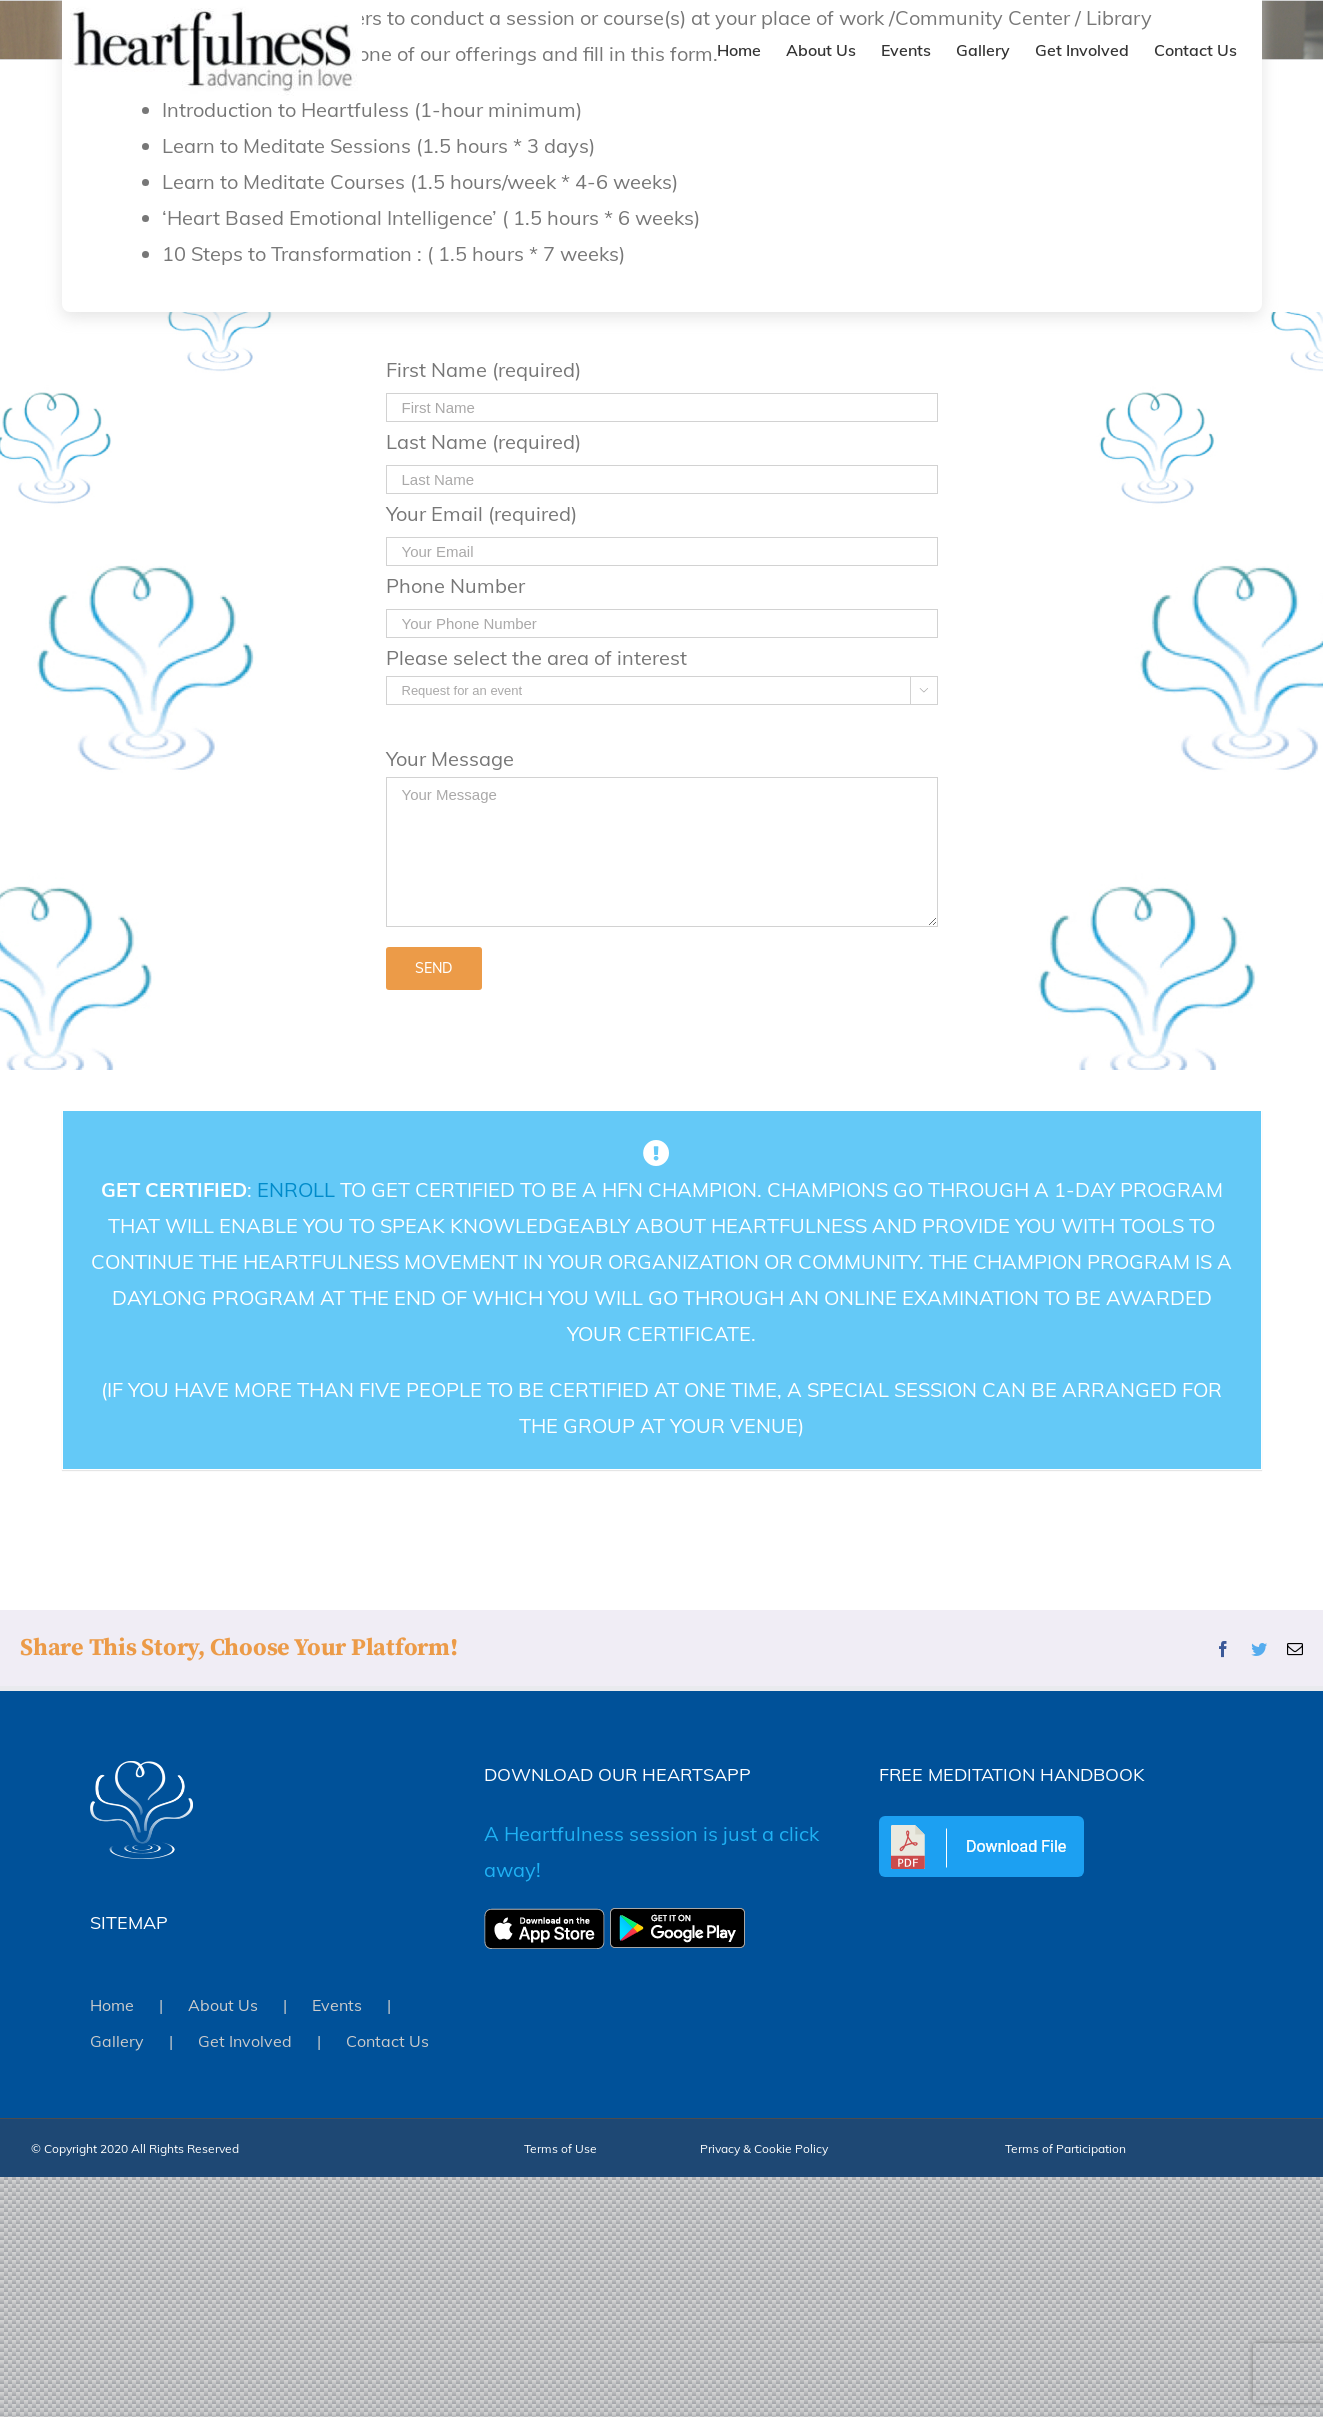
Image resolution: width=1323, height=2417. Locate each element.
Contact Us (387, 2041)
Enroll (295, 1189)
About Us (223, 2005)
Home (112, 2005)
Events (337, 2005)
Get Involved (245, 2041)
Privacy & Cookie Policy (764, 2148)
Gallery (117, 2041)
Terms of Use (560, 2148)
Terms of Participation (1065, 2148)
